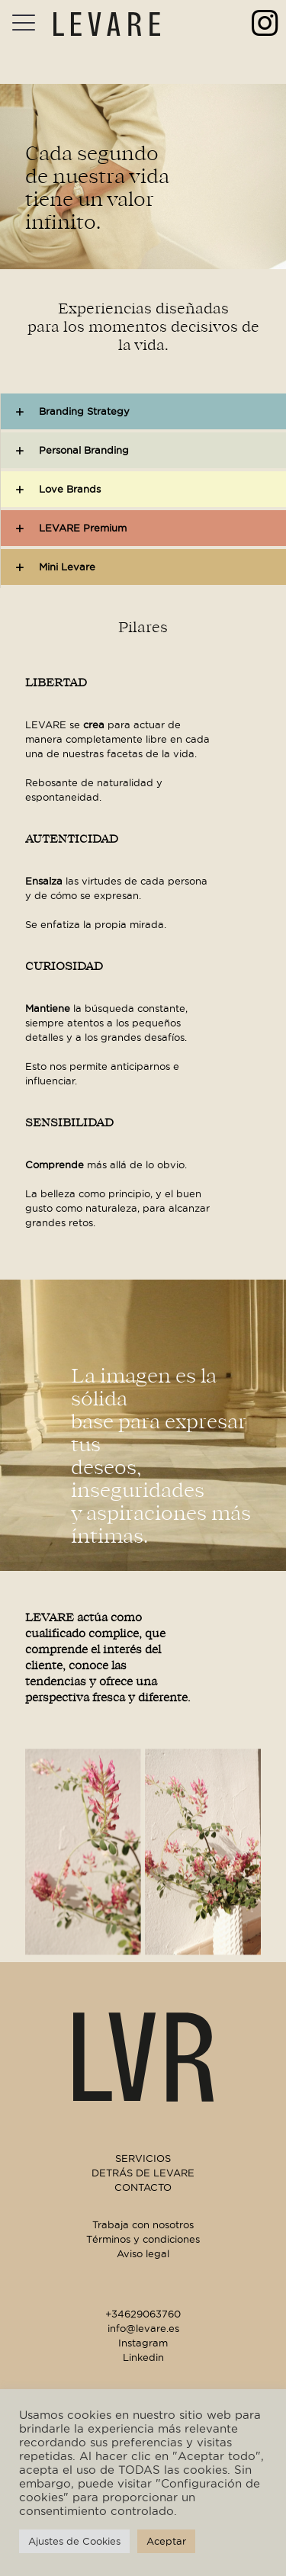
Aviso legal (143, 2253)
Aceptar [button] (166, 2541)
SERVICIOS (143, 2158)
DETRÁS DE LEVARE (143, 2172)
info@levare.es (143, 2328)
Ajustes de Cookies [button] (74, 2541)
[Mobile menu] (21, 23)
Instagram (143, 2342)
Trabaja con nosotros (143, 2224)
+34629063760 (143, 2313)
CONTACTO (143, 2187)
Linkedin (143, 2357)
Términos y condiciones (143, 2239)
